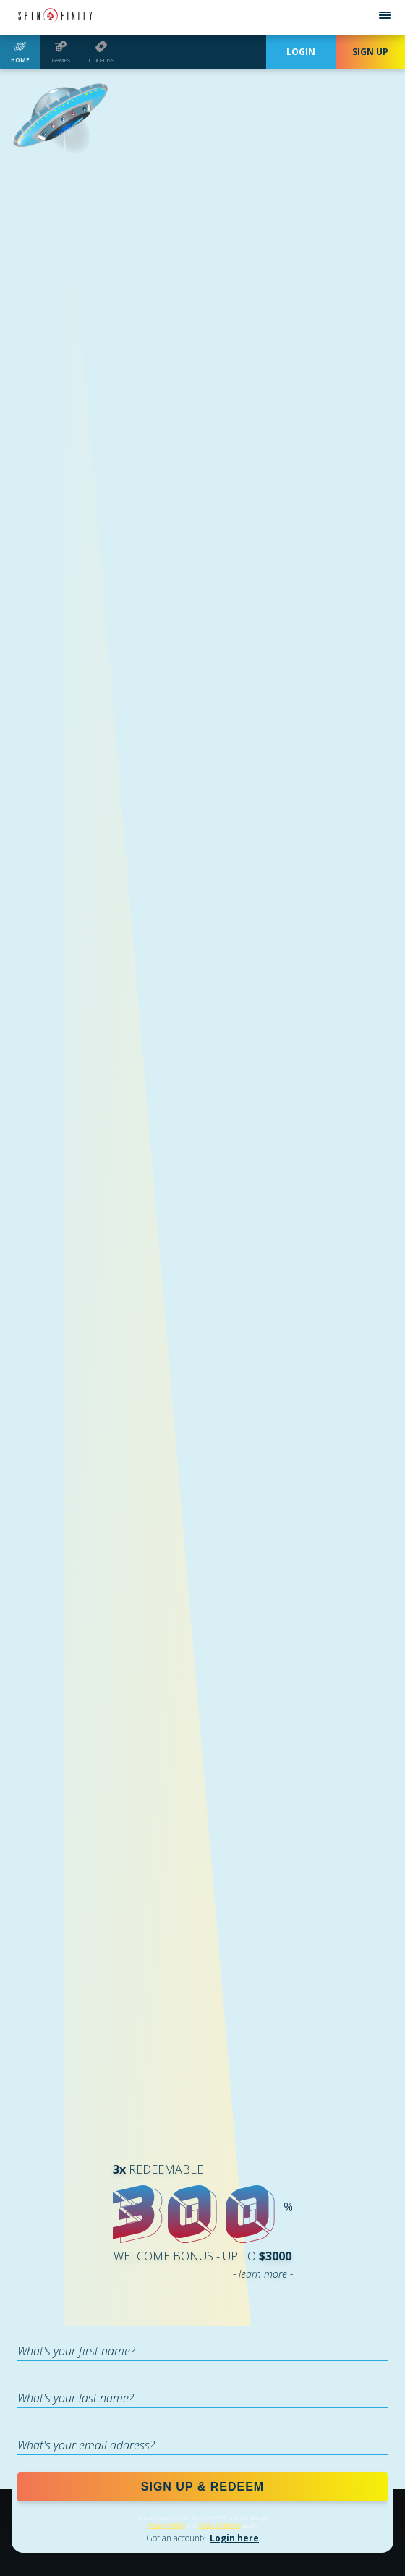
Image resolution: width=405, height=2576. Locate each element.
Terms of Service (219, 2525)
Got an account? (202, 2538)
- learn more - (263, 2274)
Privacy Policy (166, 2525)
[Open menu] (384, 17)
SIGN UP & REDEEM (202, 2486)
